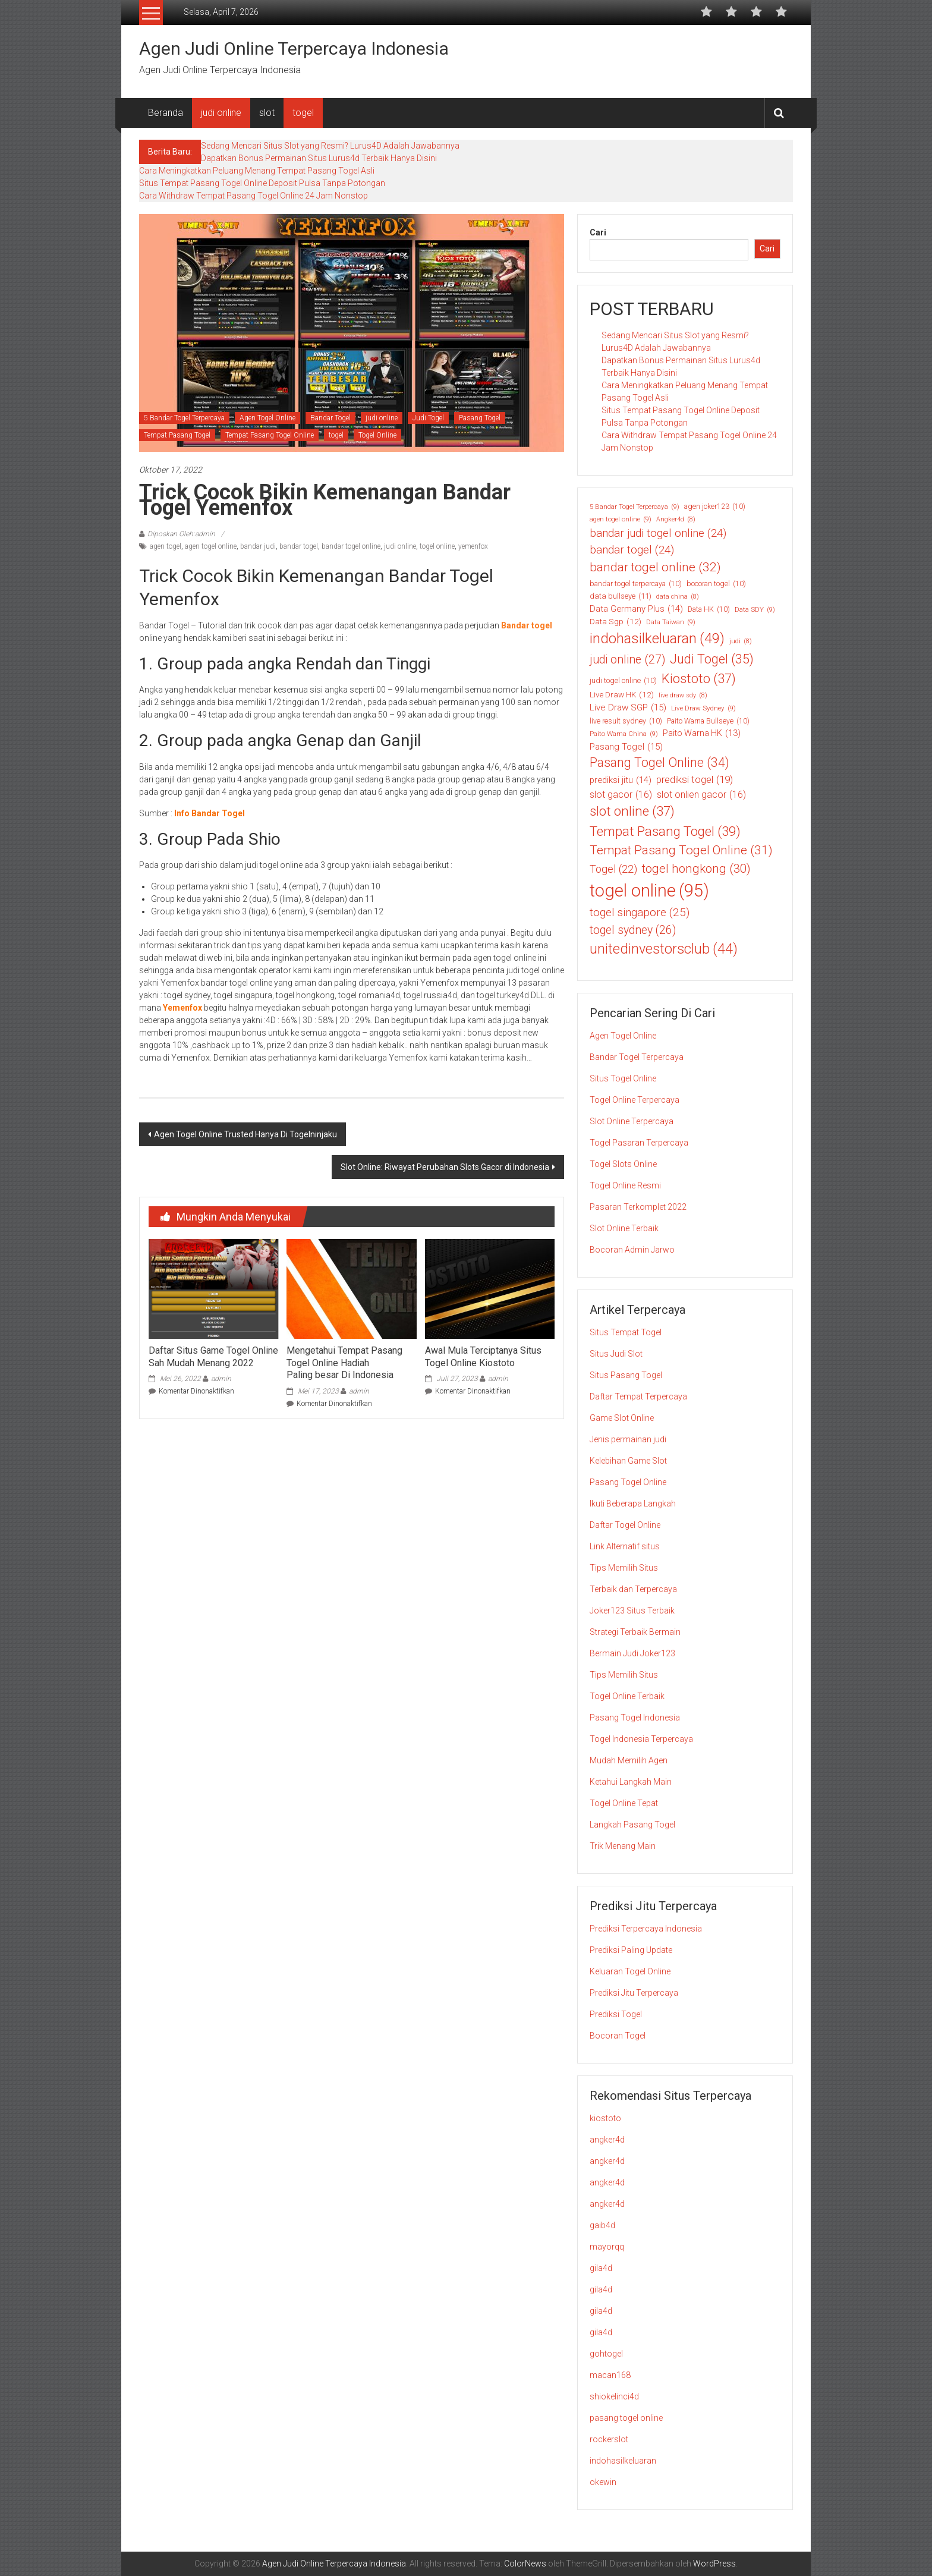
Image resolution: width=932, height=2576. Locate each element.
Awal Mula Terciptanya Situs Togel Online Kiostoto (483, 1357)
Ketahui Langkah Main (631, 1781)
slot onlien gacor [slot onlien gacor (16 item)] (701, 795)
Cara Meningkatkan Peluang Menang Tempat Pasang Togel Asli (256, 170)
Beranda (165, 112)
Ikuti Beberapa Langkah (633, 1503)
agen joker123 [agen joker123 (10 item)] (714, 506)
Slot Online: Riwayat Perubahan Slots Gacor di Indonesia (445, 1167)
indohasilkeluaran (623, 2460)
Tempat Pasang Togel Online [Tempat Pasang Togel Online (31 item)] (681, 850)
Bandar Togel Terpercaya (637, 1057)
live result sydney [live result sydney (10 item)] (626, 721)
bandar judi (258, 546)
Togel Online (377, 435)
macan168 (610, 2375)
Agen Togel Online (267, 418)
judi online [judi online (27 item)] (627, 660)
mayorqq (607, 2246)
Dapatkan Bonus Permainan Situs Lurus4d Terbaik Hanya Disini (319, 158)
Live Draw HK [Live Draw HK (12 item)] (622, 694)
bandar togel (298, 546)
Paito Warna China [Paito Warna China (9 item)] (624, 734)
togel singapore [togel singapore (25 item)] (639, 912)
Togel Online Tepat (624, 1803)
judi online (221, 112)
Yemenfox (182, 1007)
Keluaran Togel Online (630, 1971)
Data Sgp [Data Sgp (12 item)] (615, 621)
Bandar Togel (330, 418)
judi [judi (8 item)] (740, 641)
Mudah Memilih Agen (628, 1760)
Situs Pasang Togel (626, 1375)
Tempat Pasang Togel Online (269, 435)
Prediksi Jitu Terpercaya (634, 1993)
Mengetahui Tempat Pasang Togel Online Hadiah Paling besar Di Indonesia (344, 1363)
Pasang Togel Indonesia (635, 1717)
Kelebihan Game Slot (628, 1460)
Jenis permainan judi (628, 1439)
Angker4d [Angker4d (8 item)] (675, 519)
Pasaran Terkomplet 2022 (638, 1207)
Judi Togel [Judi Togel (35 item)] (712, 659)
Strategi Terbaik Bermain (635, 1632)
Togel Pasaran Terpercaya (639, 1142)
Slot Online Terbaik (624, 1228)
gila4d (601, 2268)
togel (303, 112)
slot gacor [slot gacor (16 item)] (621, 795)
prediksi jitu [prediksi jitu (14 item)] (620, 780)
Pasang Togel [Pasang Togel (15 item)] (626, 747)
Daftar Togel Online (625, 1525)
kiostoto (605, 2118)
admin (221, 1379)
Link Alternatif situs (625, 1546)
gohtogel (606, 2353)
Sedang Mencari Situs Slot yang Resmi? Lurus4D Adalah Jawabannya (330, 145)
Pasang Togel (479, 418)
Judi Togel (428, 418)
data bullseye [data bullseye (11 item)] (620, 596)
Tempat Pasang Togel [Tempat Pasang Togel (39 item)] (665, 832)
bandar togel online (351, 546)
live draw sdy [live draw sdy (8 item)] (683, 695)
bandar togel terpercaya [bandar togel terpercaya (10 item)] (636, 583)
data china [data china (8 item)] (677, 597)
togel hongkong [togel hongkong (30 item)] (696, 869)
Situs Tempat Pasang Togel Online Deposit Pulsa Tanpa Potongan (262, 183)
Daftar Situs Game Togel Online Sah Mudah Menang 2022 (213, 1357)
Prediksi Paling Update (631, 1950)
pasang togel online (626, 2418)
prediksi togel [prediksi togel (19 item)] (694, 780)
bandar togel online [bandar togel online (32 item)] (655, 567)
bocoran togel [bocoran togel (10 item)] (716, 583)
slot (267, 112)
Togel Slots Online (623, 1164)
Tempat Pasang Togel (177, 435)
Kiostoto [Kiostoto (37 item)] (699, 678)
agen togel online (211, 546)
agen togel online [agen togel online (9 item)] (620, 519)
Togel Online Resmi (625, 1185)
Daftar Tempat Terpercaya (638, 1396)
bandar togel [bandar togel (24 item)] (632, 550)
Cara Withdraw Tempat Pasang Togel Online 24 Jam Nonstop (253, 195)
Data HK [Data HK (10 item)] (709, 609)
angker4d (607, 2139)
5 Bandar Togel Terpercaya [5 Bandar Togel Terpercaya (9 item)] (634, 507)
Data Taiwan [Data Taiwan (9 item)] (670, 622)
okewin (603, 2482)
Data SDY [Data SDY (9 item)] (755, 610)
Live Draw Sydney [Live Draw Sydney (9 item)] (703, 708)
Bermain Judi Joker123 (632, 1653)
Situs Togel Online (623, 1078)
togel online (437, 546)
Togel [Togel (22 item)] (613, 869)
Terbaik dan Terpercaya (633, 1589)
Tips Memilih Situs (624, 1567)
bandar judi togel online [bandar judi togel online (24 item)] (658, 533)
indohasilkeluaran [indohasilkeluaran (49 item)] (657, 638)
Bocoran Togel (618, 2035)
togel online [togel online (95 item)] (649, 891)
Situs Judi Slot (616, 1353)
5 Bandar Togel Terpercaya (184, 418)
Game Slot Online (622, 1418)
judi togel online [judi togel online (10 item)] (623, 680)
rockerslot (609, 2439)
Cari (598, 232)
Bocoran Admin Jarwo (632, 1249)
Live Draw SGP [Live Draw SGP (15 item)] (628, 708)
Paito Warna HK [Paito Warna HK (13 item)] (702, 733)
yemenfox (473, 546)
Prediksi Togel (616, 2014)
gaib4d (602, 2225)
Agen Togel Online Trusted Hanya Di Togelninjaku (245, 1134)
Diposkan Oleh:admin (181, 534)
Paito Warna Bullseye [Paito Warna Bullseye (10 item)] (708, 721)
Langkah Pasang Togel (632, 1824)
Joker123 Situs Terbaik (632, 1610)
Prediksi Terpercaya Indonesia (646, 1928)
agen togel (165, 546)
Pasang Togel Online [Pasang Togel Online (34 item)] (659, 762)
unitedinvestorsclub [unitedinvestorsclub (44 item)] (664, 949)
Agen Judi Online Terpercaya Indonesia (294, 48)
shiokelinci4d (614, 2396)
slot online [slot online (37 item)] (632, 811)
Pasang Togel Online (628, 1482)
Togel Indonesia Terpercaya (641, 1739)
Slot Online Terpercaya (631, 1121)
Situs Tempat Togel (626, 1332)
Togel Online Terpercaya (634, 1100)
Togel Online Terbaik (627, 1696)
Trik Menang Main (623, 1846)
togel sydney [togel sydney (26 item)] (633, 930)
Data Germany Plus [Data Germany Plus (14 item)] (636, 608)
